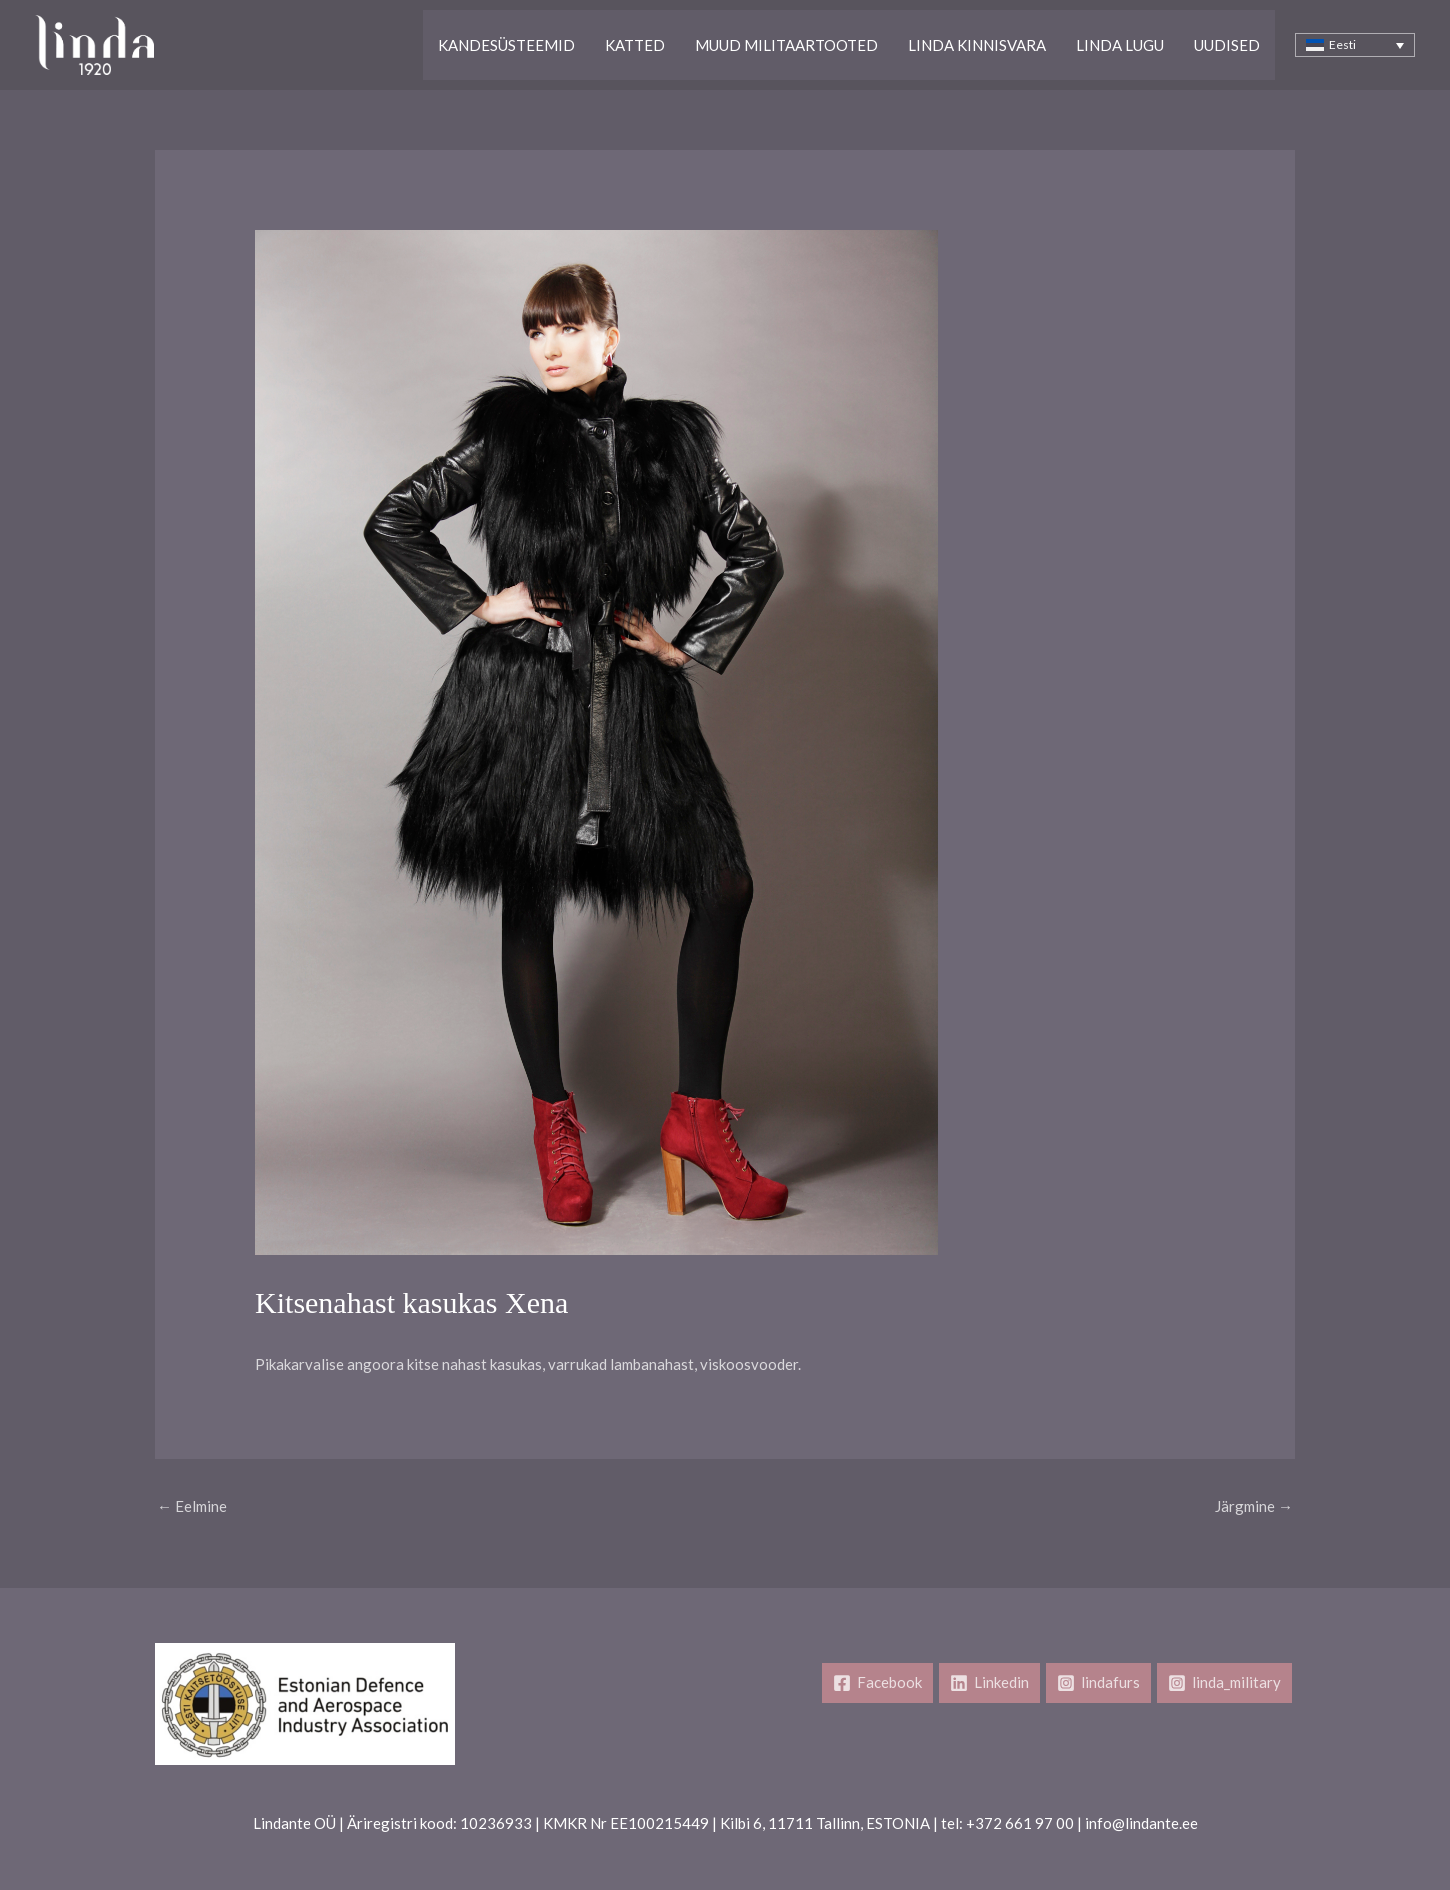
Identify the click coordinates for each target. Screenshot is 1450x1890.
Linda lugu (1120, 45)
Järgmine (1254, 1506)
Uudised (1227, 45)
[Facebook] (877, 1683)
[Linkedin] (989, 1683)
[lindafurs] (1098, 1683)
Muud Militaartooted (786, 45)
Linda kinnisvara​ (977, 45)
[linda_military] (1224, 1683)
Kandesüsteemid (506, 45)
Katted (635, 45)
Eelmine (192, 1506)
